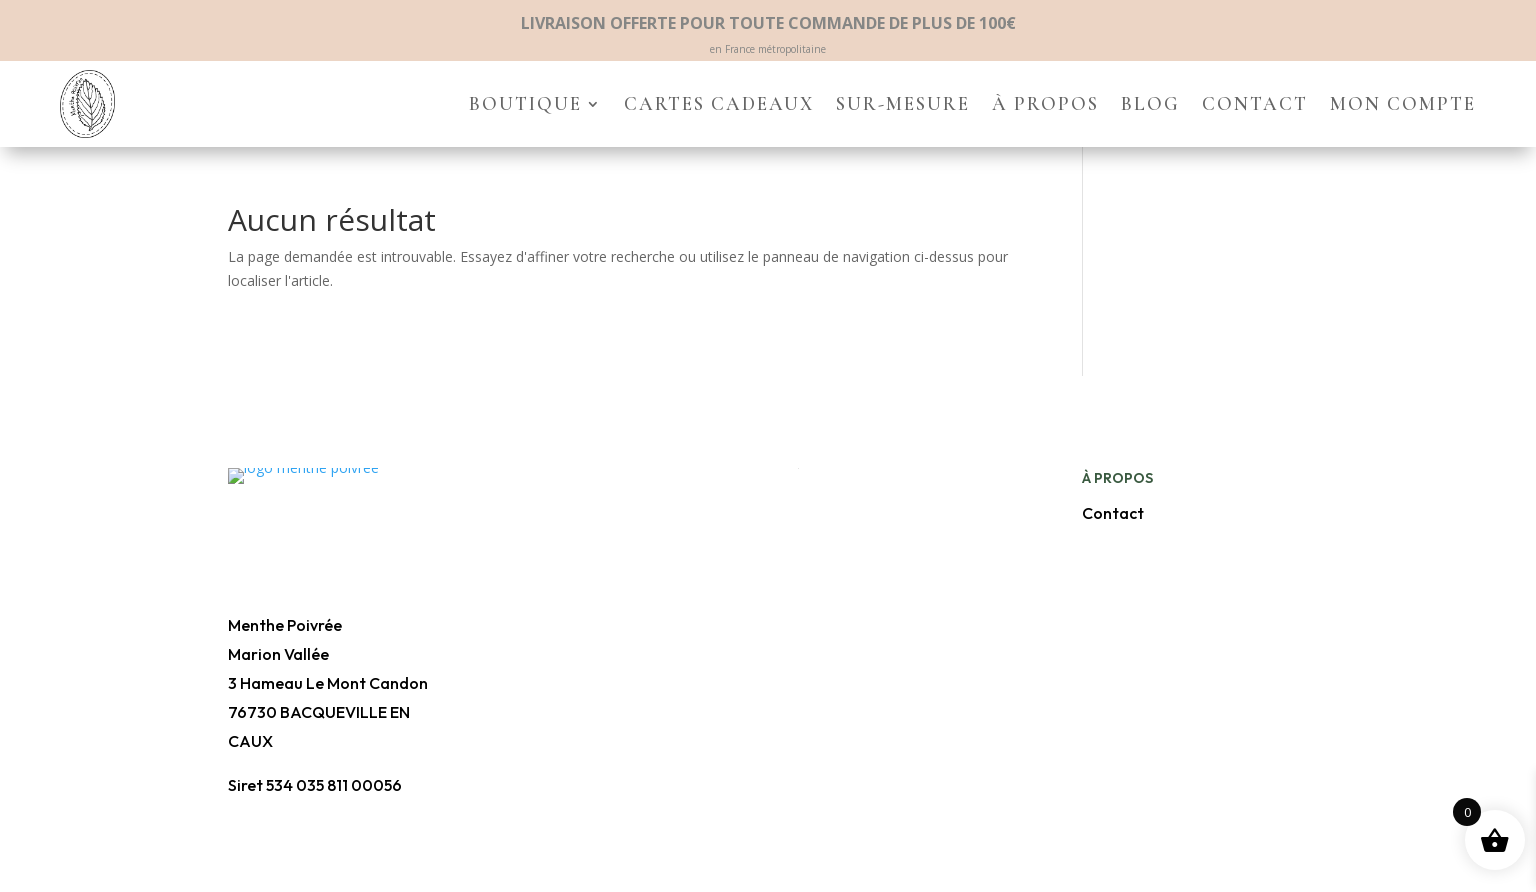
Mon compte (1403, 103)
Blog (1150, 103)
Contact (1255, 103)
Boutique (525, 103)
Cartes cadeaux (719, 103)
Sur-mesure (903, 103)
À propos (1045, 103)
